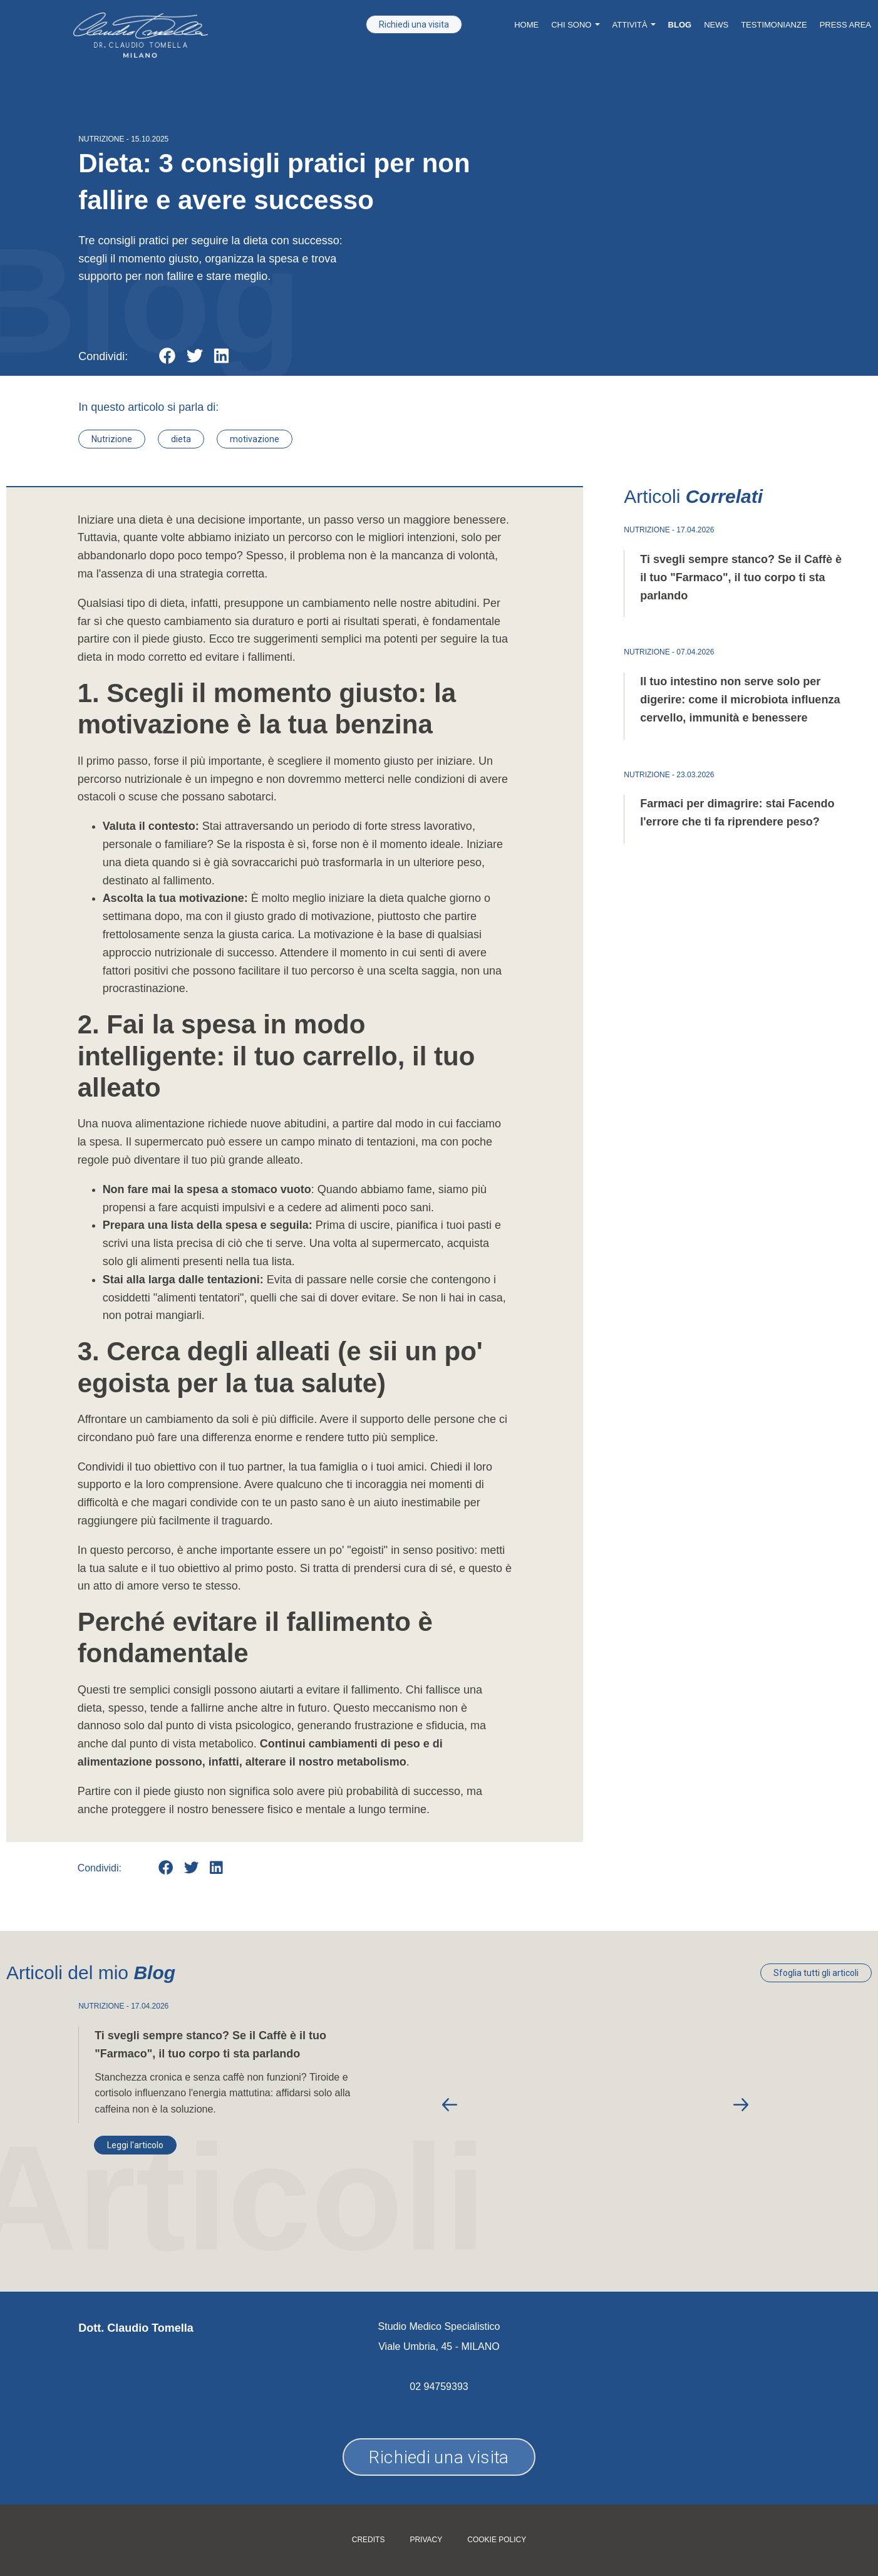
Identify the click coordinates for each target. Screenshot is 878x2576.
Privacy (426, 2540)
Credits (368, 2540)
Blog (680, 25)
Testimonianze (774, 25)
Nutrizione (111, 439)
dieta (181, 439)
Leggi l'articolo (135, 2145)
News (716, 25)
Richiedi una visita (414, 24)
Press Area (845, 25)
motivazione (254, 439)
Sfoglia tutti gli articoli (816, 1973)
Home (526, 25)
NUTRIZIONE (101, 139)
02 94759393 (439, 2386)
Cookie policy (496, 2540)
